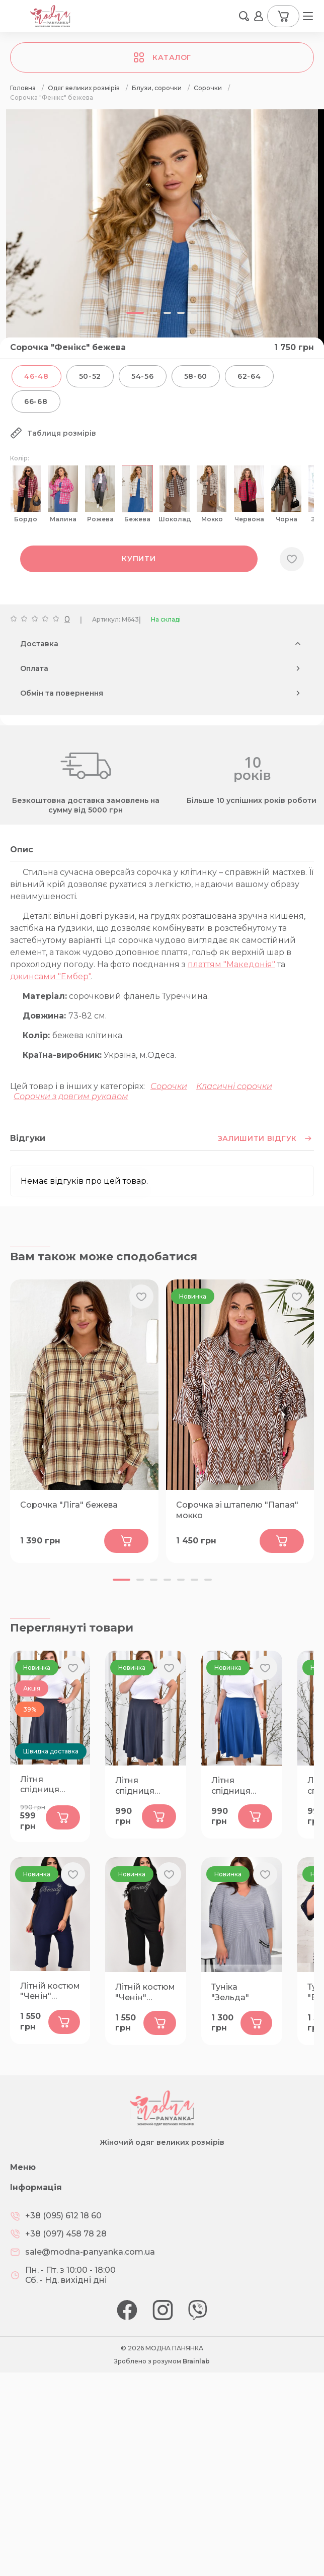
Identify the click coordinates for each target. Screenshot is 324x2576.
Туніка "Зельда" (230, 1992)
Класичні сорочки (234, 1086)
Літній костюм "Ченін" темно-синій (50, 1991)
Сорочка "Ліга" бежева (69, 1505)
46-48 (36, 376)
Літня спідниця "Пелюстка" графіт (44, 1785)
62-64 (249, 376)
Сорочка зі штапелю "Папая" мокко (237, 1510)
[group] (162, 242)
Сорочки (168, 1086)
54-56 (142, 376)
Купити (138, 558)
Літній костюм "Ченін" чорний (145, 1992)
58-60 (196, 376)
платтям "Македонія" (231, 964)
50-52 (90, 376)
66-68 (36, 401)
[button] (121, 1580)
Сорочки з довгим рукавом (71, 1096)
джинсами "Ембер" (50, 976)
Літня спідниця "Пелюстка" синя (235, 1786)
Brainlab (196, 2361)
